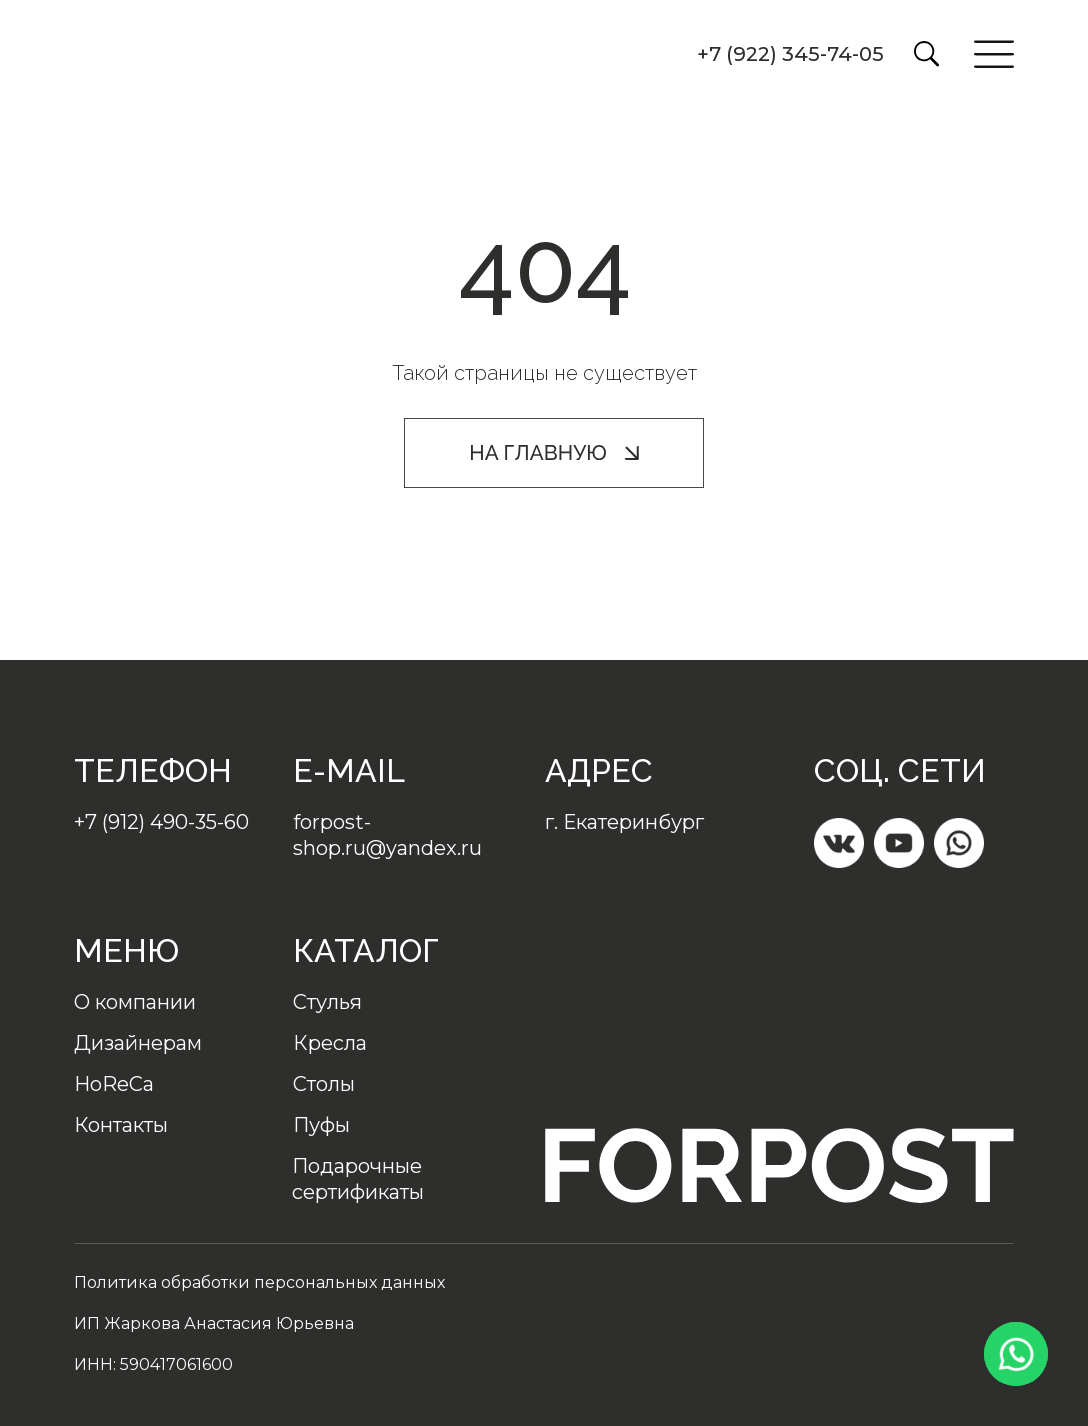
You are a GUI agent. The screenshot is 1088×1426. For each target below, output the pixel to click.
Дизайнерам (138, 1043)
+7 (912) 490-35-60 (161, 822)
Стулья (327, 1002)
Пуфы (321, 1125)
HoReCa (114, 1084)
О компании (135, 1002)
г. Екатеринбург (624, 822)
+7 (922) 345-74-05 (790, 54)
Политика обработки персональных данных (259, 1282)
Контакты (121, 1125)
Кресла (330, 1043)
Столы (324, 1084)
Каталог (366, 950)
